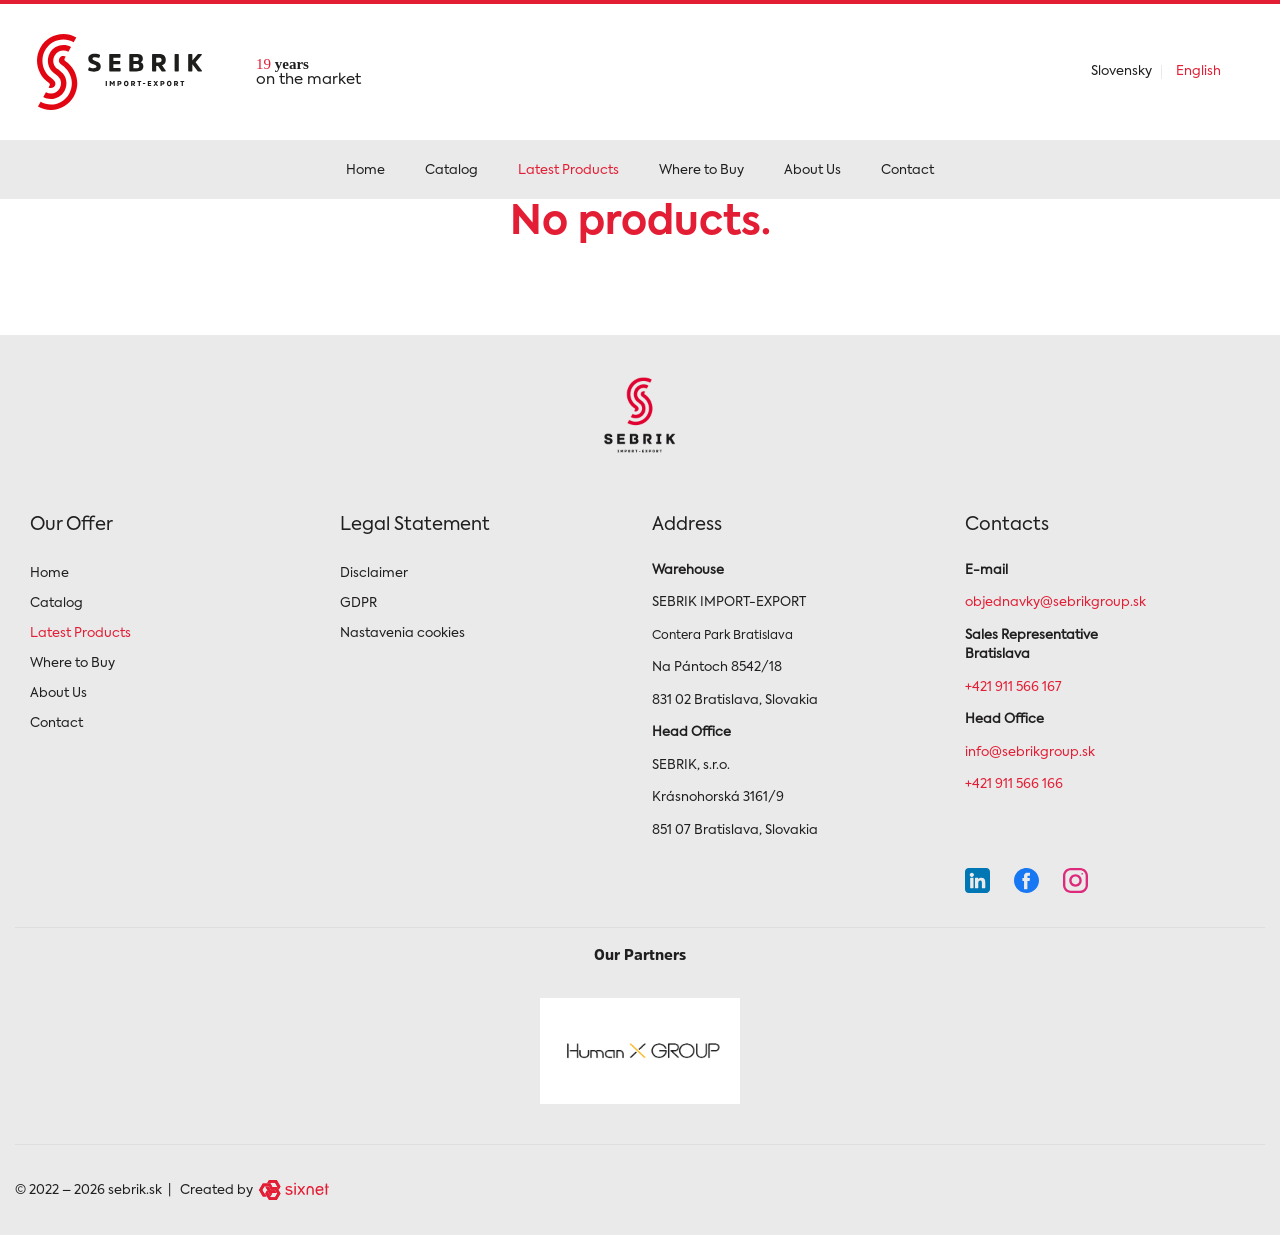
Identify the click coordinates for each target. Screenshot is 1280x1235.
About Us (812, 170)
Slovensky (1121, 71)
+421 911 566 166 (1014, 784)
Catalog (451, 170)
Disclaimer (374, 573)
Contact (907, 170)
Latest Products (568, 170)
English (1198, 71)
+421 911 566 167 (1013, 687)
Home (365, 170)
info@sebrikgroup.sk (1030, 752)
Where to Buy (701, 170)
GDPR (358, 603)
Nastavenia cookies (402, 633)
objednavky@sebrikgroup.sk (1055, 602)
